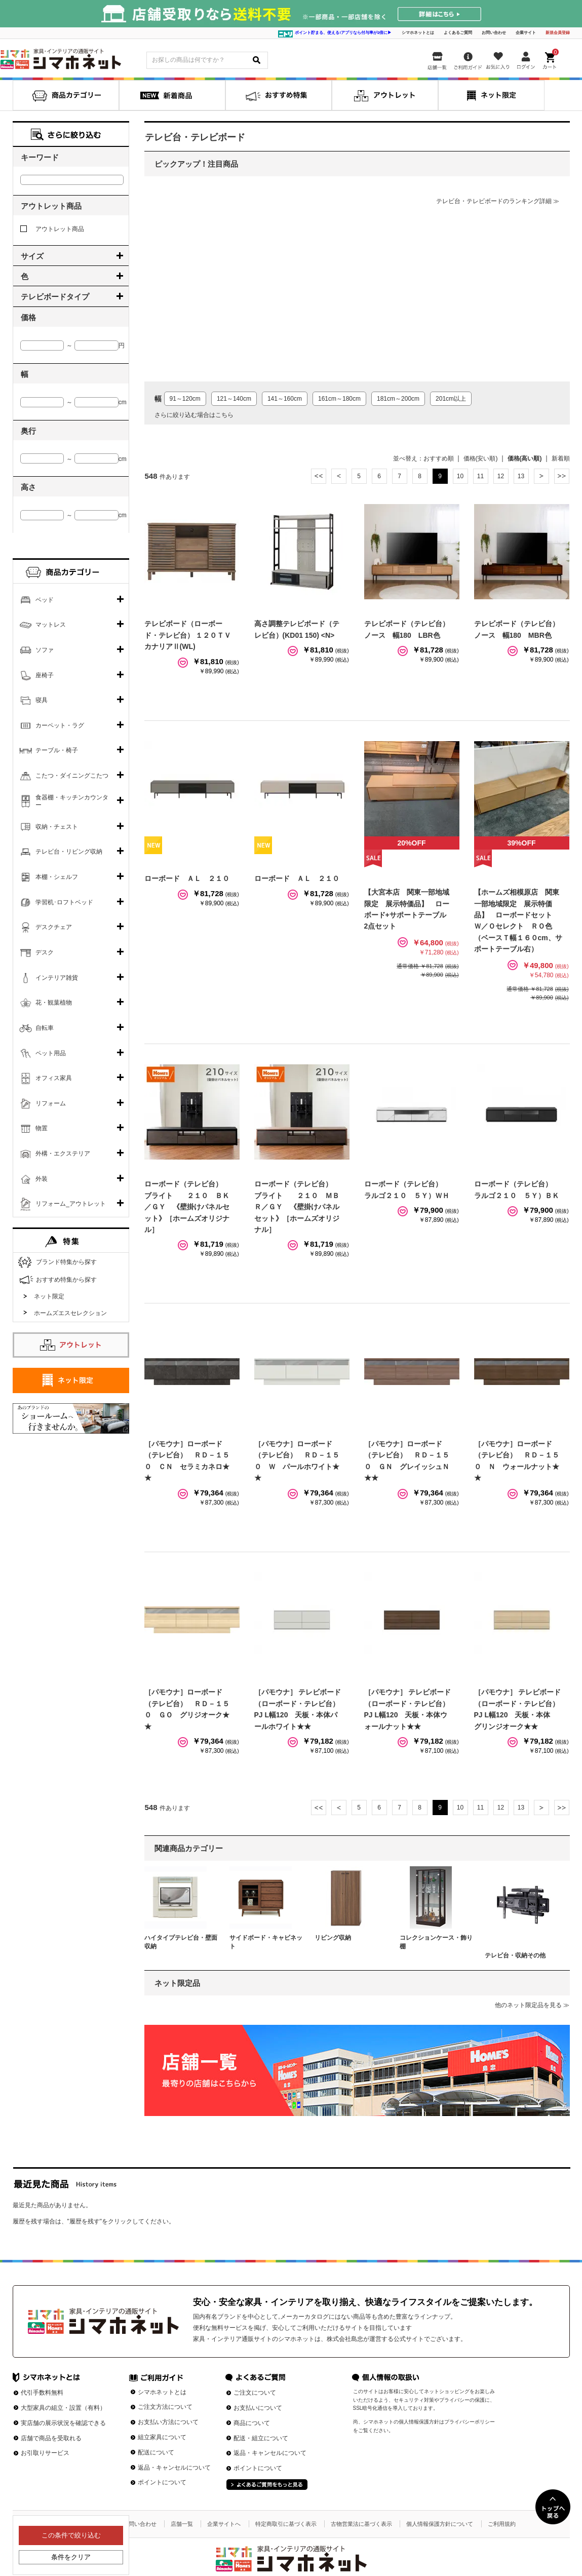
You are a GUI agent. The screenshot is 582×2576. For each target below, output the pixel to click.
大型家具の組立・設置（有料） (63, 2407)
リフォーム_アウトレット (70, 1203)
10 (460, 476)
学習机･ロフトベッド (64, 902)
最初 (318, 476)
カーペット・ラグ (59, 725)
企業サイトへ (224, 2524)
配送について (156, 2452)
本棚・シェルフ (56, 876)
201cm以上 (451, 398)
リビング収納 (333, 1937)
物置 (41, 1128)
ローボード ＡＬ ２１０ (186, 878)
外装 (41, 1178)
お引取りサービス (45, 2452)
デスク (44, 952)
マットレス (50, 624)
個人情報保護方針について (439, 2524)
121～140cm (234, 398)
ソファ (44, 649)
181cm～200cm (398, 398)
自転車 (44, 1027)
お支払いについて (258, 2407)
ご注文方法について (165, 2406)
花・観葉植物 (53, 1002)
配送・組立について (261, 2438)
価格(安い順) (480, 458)
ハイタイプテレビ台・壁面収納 (180, 1942)
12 (500, 476)
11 (480, 476)
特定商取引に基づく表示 (286, 2524)
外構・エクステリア (62, 1153)
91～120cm (185, 398)
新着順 (561, 458)
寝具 (41, 700)
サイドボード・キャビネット (265, 1942)
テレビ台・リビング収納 (68, 851)
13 (521, 476)
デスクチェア (53, 927)
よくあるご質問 (458, 32)
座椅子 (44, 675)
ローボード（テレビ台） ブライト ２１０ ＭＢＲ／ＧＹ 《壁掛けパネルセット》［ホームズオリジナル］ (296, 1207)
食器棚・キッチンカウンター (71, 801)
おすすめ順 (438, 458)
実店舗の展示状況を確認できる (63, 2423)
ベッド (44, 599)
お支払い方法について (168, 2422)
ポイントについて (162, 2482)
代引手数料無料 (42, 2392)
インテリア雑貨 (56, 977)
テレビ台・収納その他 (515, 1955)
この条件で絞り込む (70, 2535)
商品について (252, 2423)
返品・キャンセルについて (174, 2467)
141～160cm (284, 398)
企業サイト (526, 32)
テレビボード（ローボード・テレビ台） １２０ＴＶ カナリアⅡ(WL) (191, 635)
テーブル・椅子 (56, 750)
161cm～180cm (339, 398)
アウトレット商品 (52, 229)
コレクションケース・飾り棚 (436, 1942)
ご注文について (255, 2392)
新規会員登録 (558, 32)
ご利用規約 (502, 2524)
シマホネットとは (418, 32)
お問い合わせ (494, 32)
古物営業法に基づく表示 (361, 2524)
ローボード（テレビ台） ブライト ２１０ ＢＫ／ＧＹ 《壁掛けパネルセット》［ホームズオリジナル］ (186, 1207)
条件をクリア (71, 2557)
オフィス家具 (53, 1078)
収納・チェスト (56, 826)
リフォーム (50, 1103)
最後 (561, 476)
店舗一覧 (182, 2524)
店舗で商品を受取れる (51, 2438)
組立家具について (162, 2437)
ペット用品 (50, 1053)
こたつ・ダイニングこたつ (71, 775)
